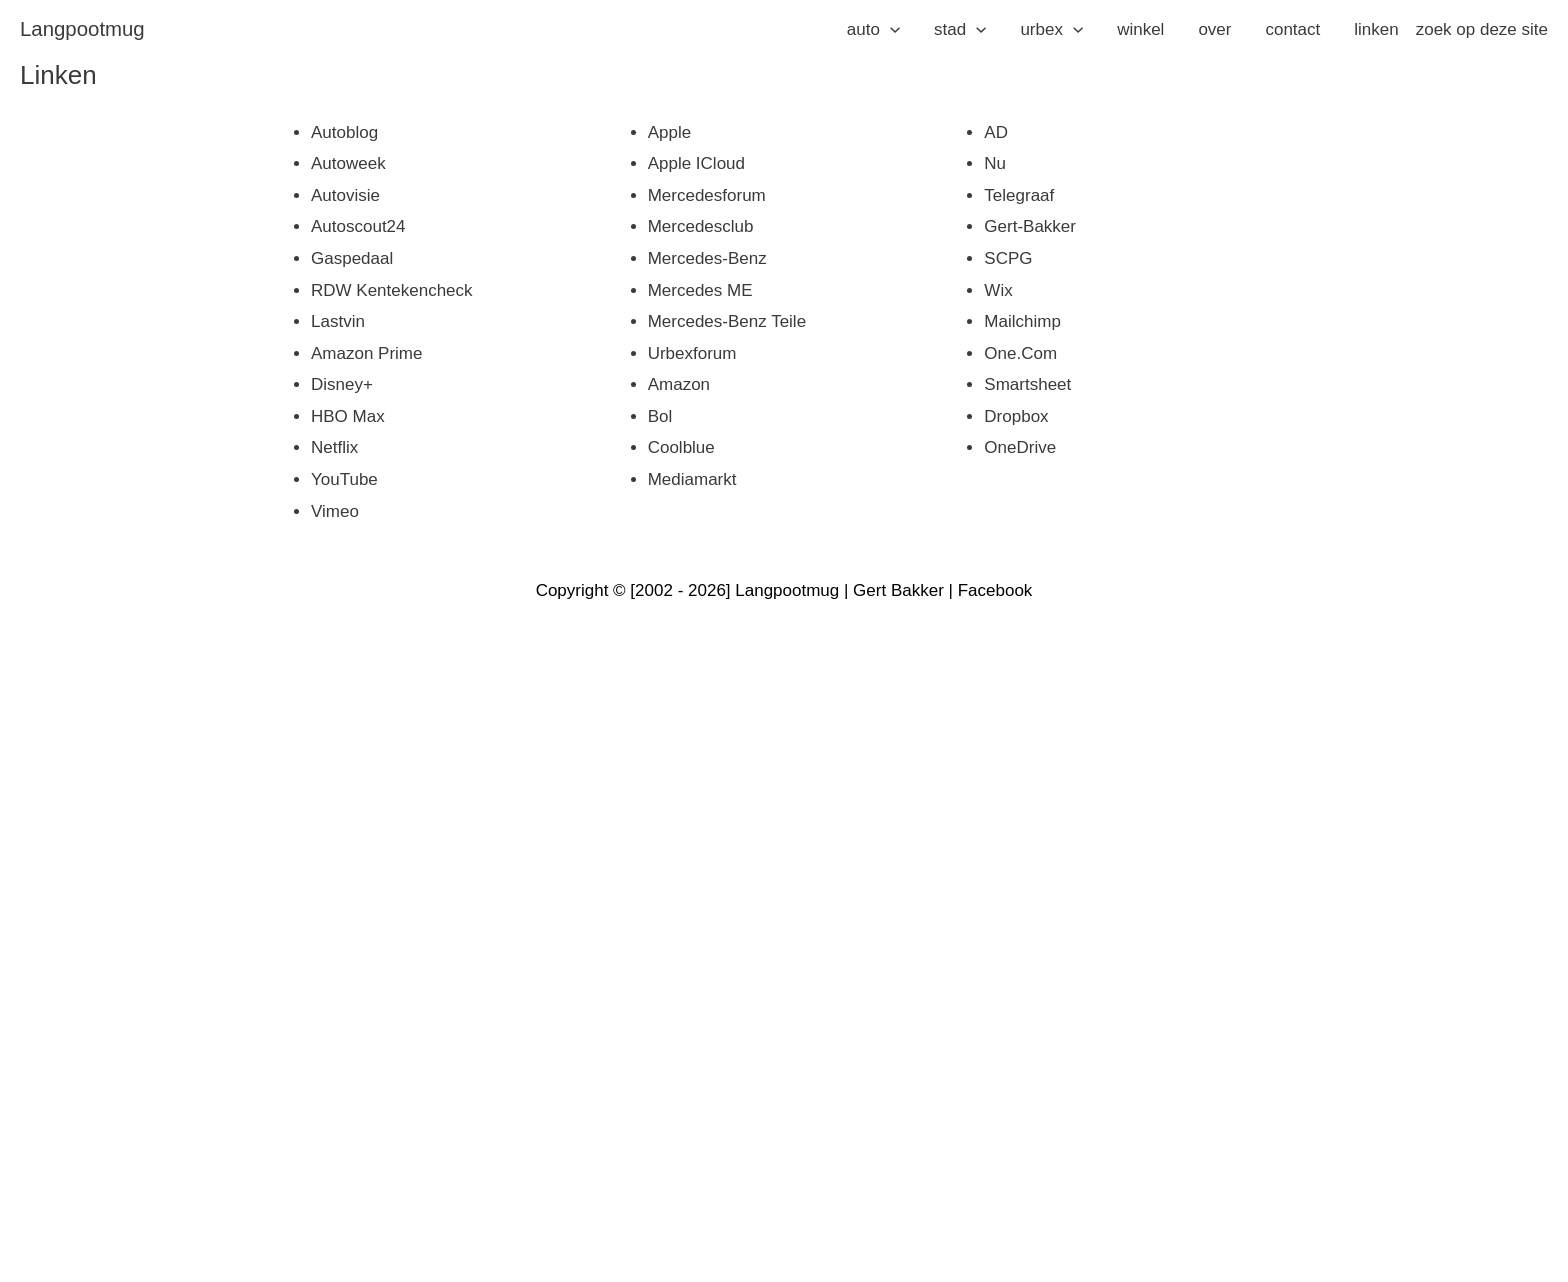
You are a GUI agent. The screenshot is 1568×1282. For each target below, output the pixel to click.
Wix (998, 290)
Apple (669, 132)
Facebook (995, 590)
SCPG (1008, 258)
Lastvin (338, 321)
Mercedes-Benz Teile (727, 321)
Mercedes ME (700, 290)
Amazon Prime (366, 353)
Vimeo (335, 511)
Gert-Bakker (1030, 226)
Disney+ (342, 384)
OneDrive (1020, 447)
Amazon (679, 384)
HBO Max (348, 416)
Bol (660, 416)
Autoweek (348, 163)
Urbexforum (692, 353)
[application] (890, 30)
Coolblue (681, 447)
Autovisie (345, 195)
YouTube (344, 479)
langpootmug (82, 29)
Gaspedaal (352, 258)
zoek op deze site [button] (1482, 29)
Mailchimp (1022, 321)
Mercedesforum (707, 195)
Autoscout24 (358, 226)
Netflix (334, 447)
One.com (1020, 353)
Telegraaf (1019, 195)
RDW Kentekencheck (392, 290)
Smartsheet (1027, 384)
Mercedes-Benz (707, 258)
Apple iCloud (696, 163)
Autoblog (344, 132)
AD (996, 132)
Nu (995, 163)
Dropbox (1016, 416)
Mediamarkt (692, 479)
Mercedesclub (701, 226)
